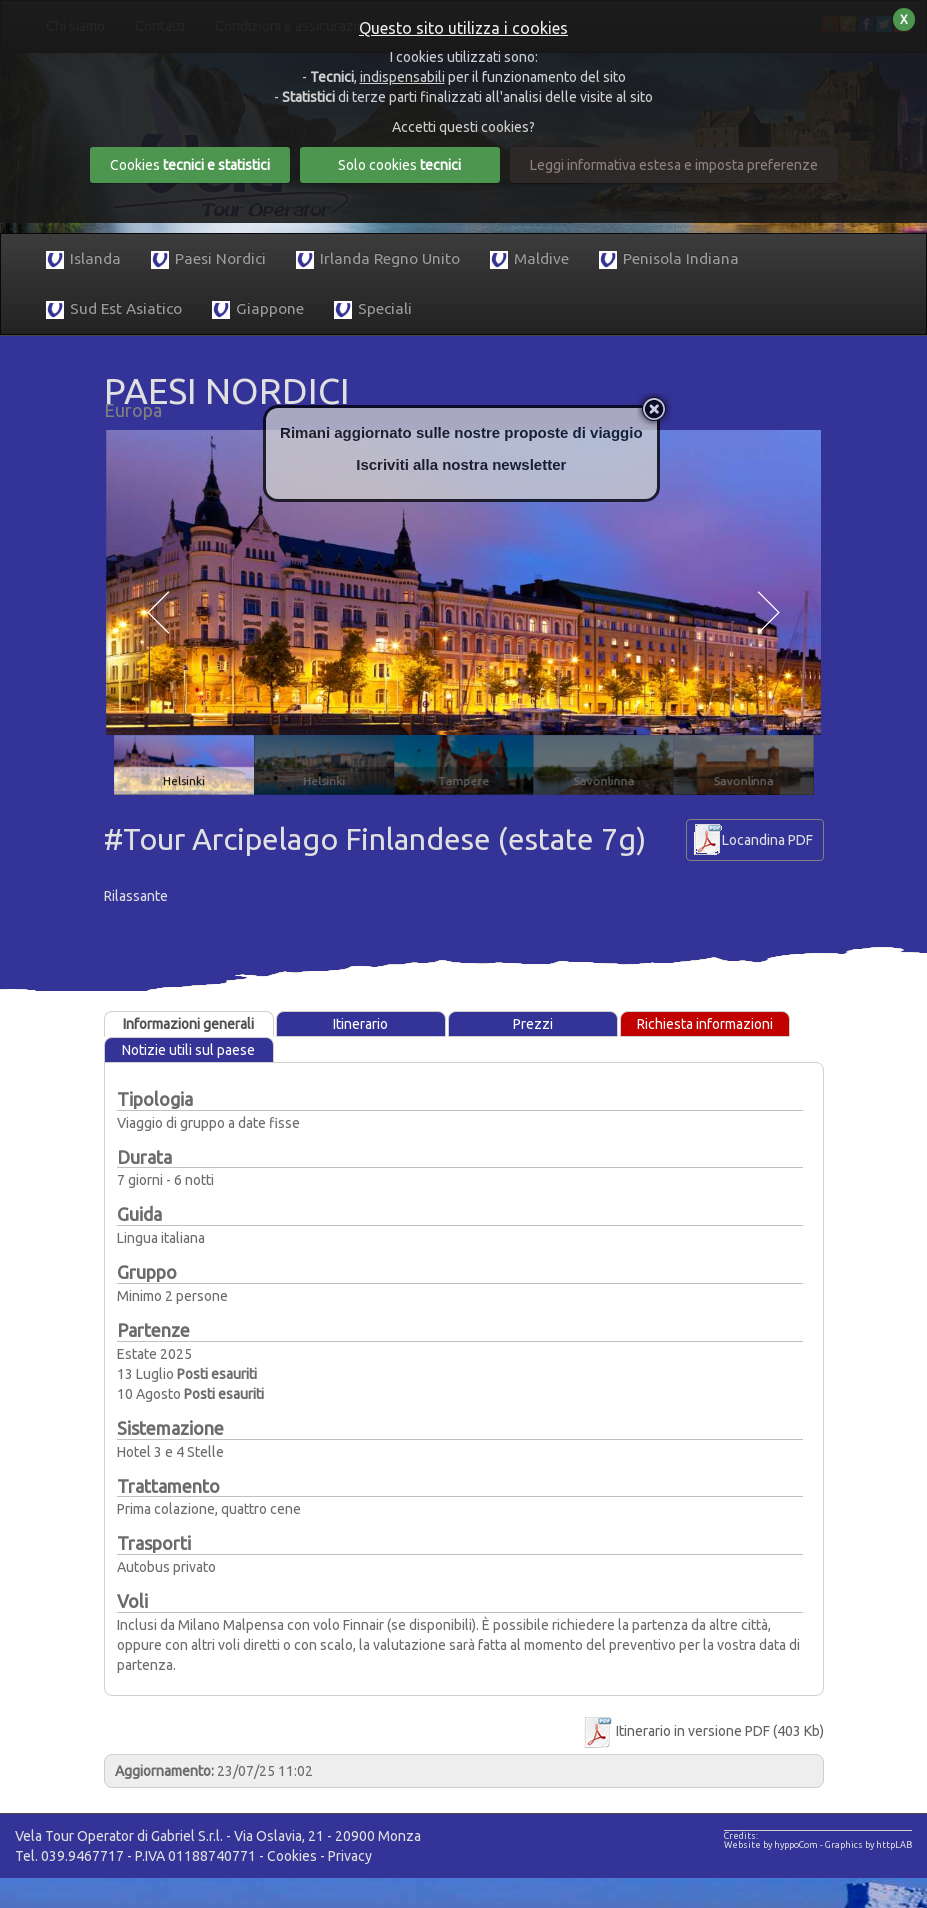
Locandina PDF (767, 840)
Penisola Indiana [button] (669, 259)
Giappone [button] (258, 309)
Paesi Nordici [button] (208, 259)
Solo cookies (399, 165)
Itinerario (360, 1024)
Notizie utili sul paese (188, 1050)
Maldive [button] (529, 259)
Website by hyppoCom (771, 1845)
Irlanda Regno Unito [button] (378, 259)
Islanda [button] (83, 259)
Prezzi (533, 1024)
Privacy (350, 1856)
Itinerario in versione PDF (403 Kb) (702, 1731)
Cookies (292, 1856)
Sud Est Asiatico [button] (114, 309)
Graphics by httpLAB (868, 1845)
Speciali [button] (373, 309)
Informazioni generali (188, 1024)
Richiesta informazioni (705, 1024)
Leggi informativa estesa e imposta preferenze (674, 165)
